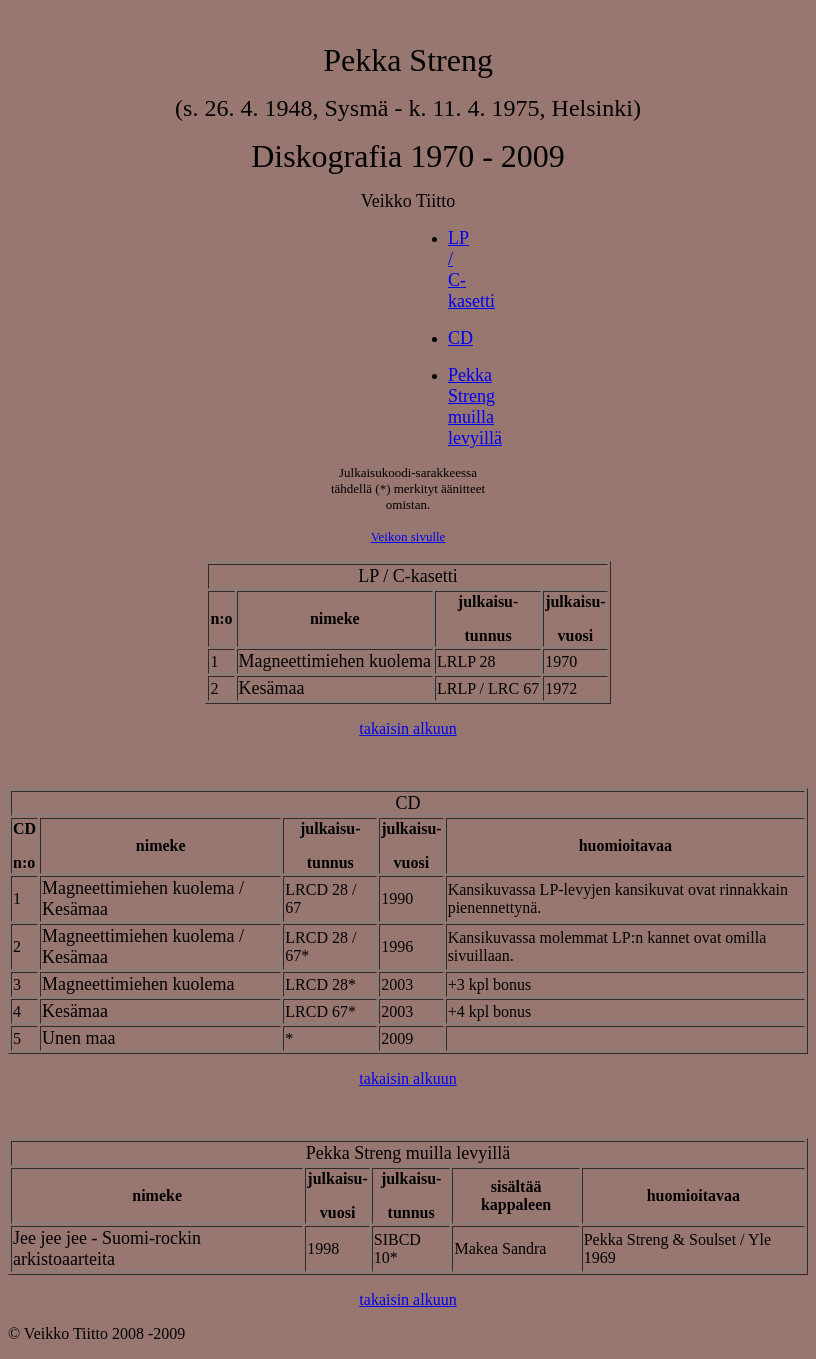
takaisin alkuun (407, 728)
